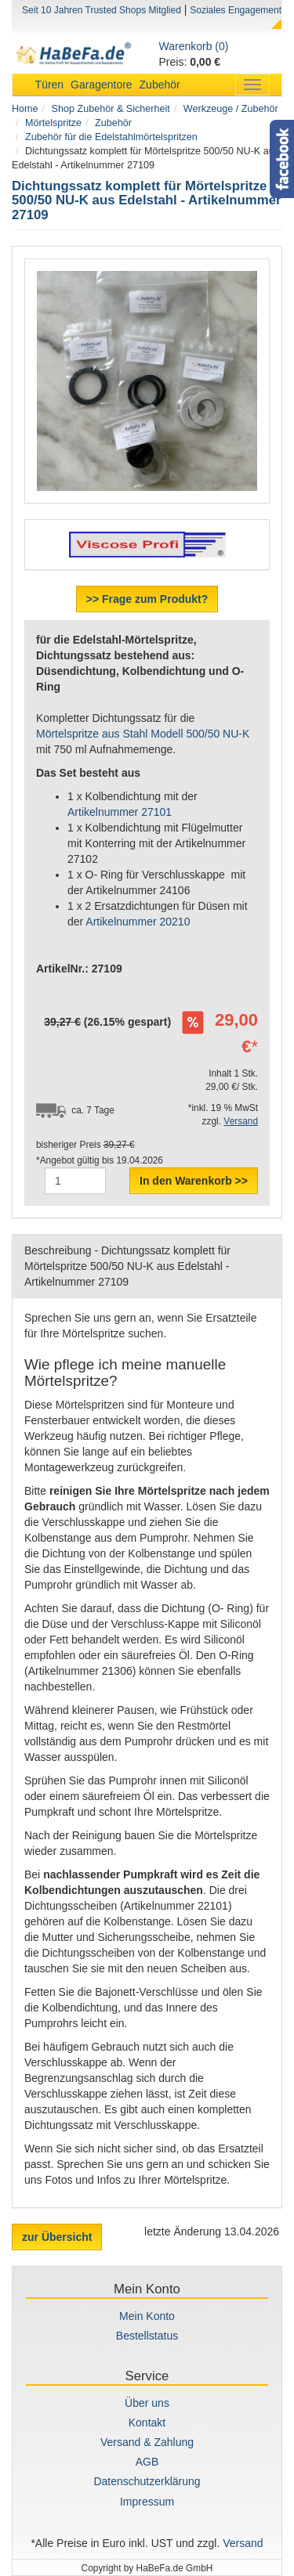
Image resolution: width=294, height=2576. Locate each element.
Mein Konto (147, 2316)
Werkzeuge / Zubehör (230, 108)
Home (25, 108)
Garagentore (101, 84)
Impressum (147, 2501)
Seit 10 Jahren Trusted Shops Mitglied (101, 10)
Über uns (147, 2403)
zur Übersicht (57, 2237)
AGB (147, 2461)
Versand (240, 1121)
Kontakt (147, 2422)
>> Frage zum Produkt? (147, 599)
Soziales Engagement (235, 10)
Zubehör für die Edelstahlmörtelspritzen (111, 137)
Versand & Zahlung (147, 2442)
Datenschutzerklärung (146, 2481)
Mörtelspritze (53, 122)
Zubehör (160, 84)
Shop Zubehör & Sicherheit (111, 108)
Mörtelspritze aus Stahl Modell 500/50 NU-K (142, 733)
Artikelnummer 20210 (137, 921)
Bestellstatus (147, 2335)
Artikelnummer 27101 (119, 812)
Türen (49, 84)
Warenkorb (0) (194, 46)
